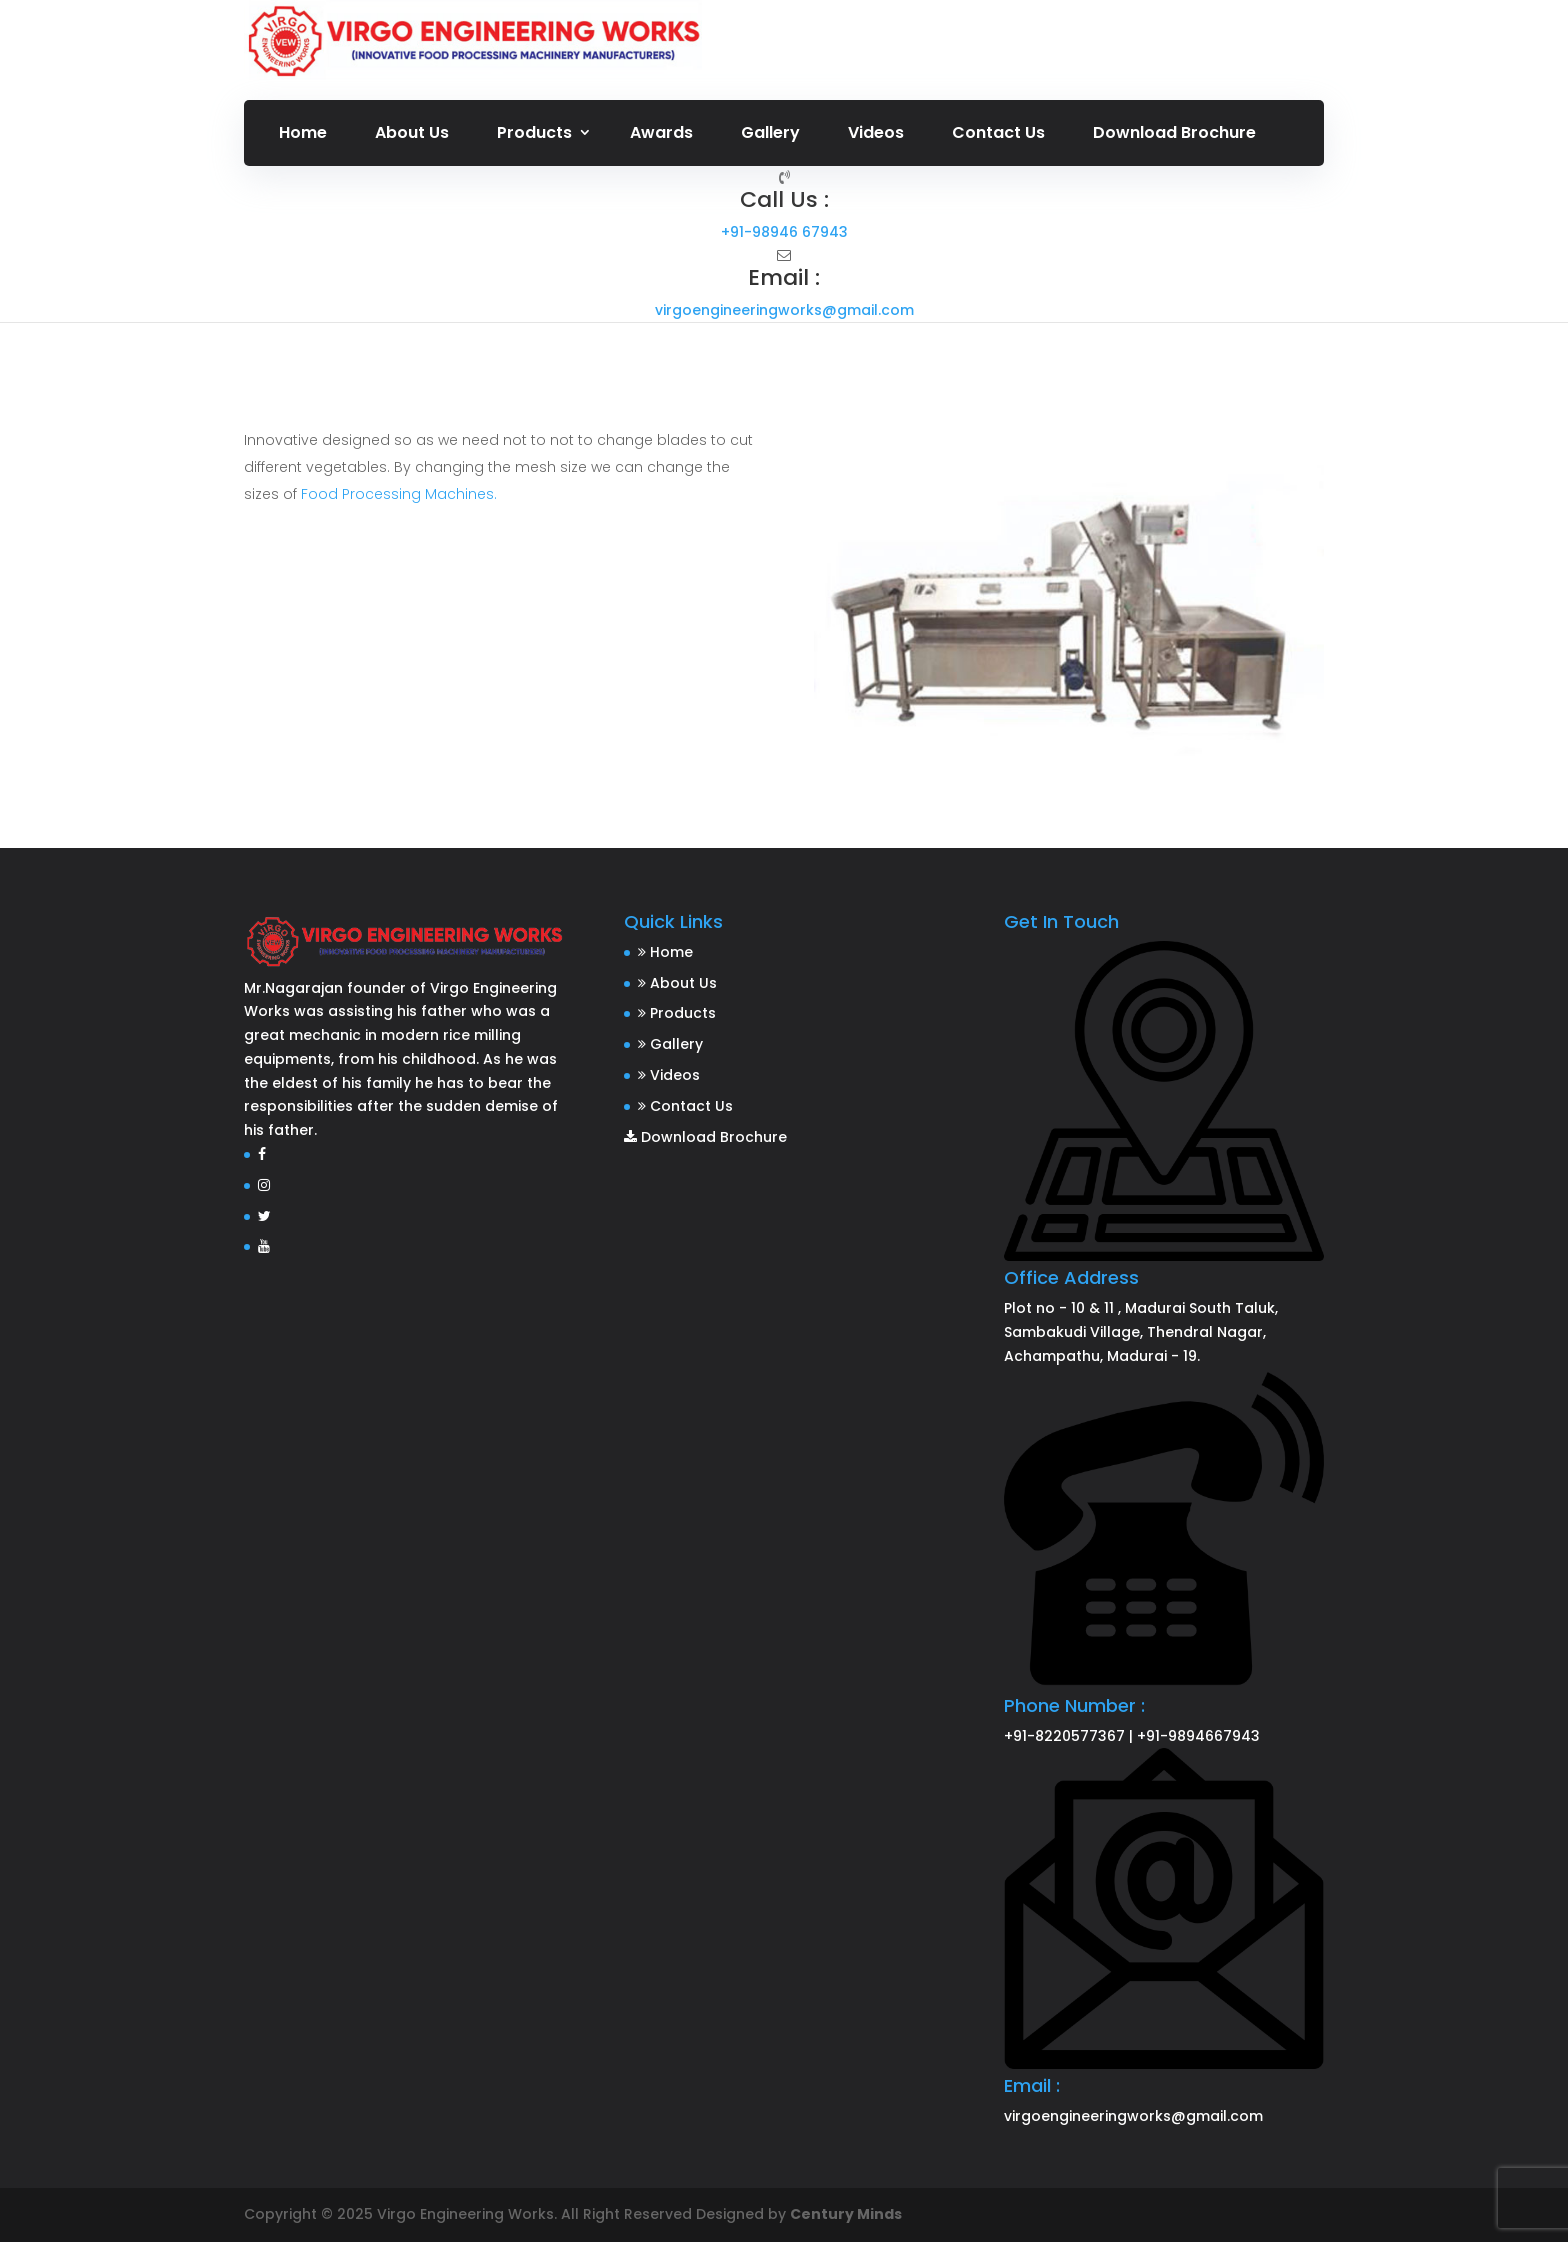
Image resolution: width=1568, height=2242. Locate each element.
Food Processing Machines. (397, 494)
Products (534, 132)
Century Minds (846, 2214)
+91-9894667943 (1198, 1736)
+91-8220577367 (1064, 1736)
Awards (661, 132)
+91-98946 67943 (784, 232)
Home (303, 132)
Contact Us (998, 132)
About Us (412, 132)
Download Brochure (1174, 132)
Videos (876, 132)
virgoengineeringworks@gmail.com (784, 310)
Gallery (770, 132)
